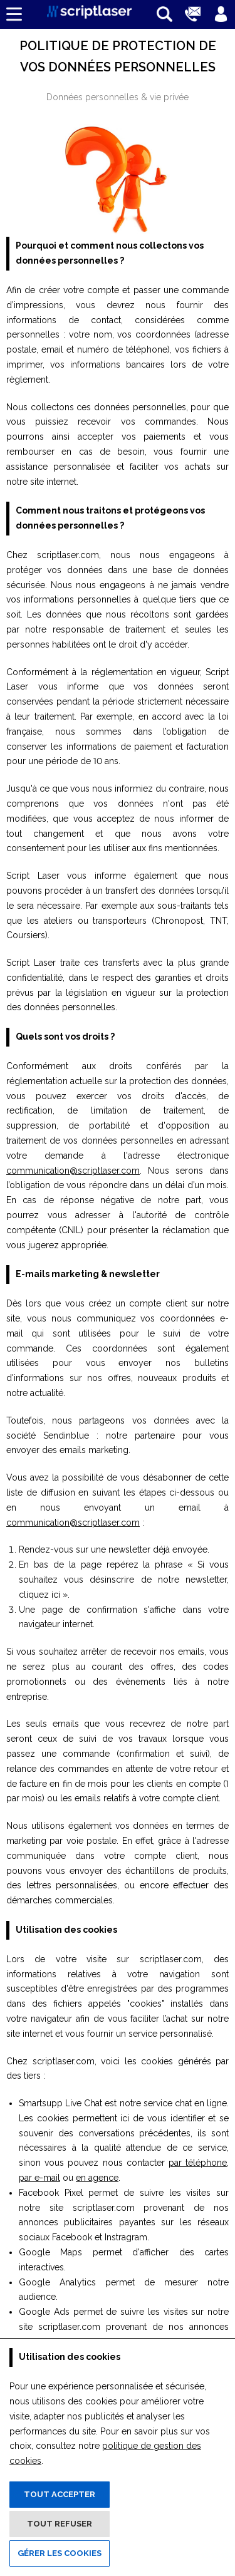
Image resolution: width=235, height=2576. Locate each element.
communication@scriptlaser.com (73, 1171)
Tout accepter (59, 2494)
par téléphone (198, 2163)
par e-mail (39, 2178)
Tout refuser (59, 2523)
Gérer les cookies (60, 2553)
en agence (97, 2178)
